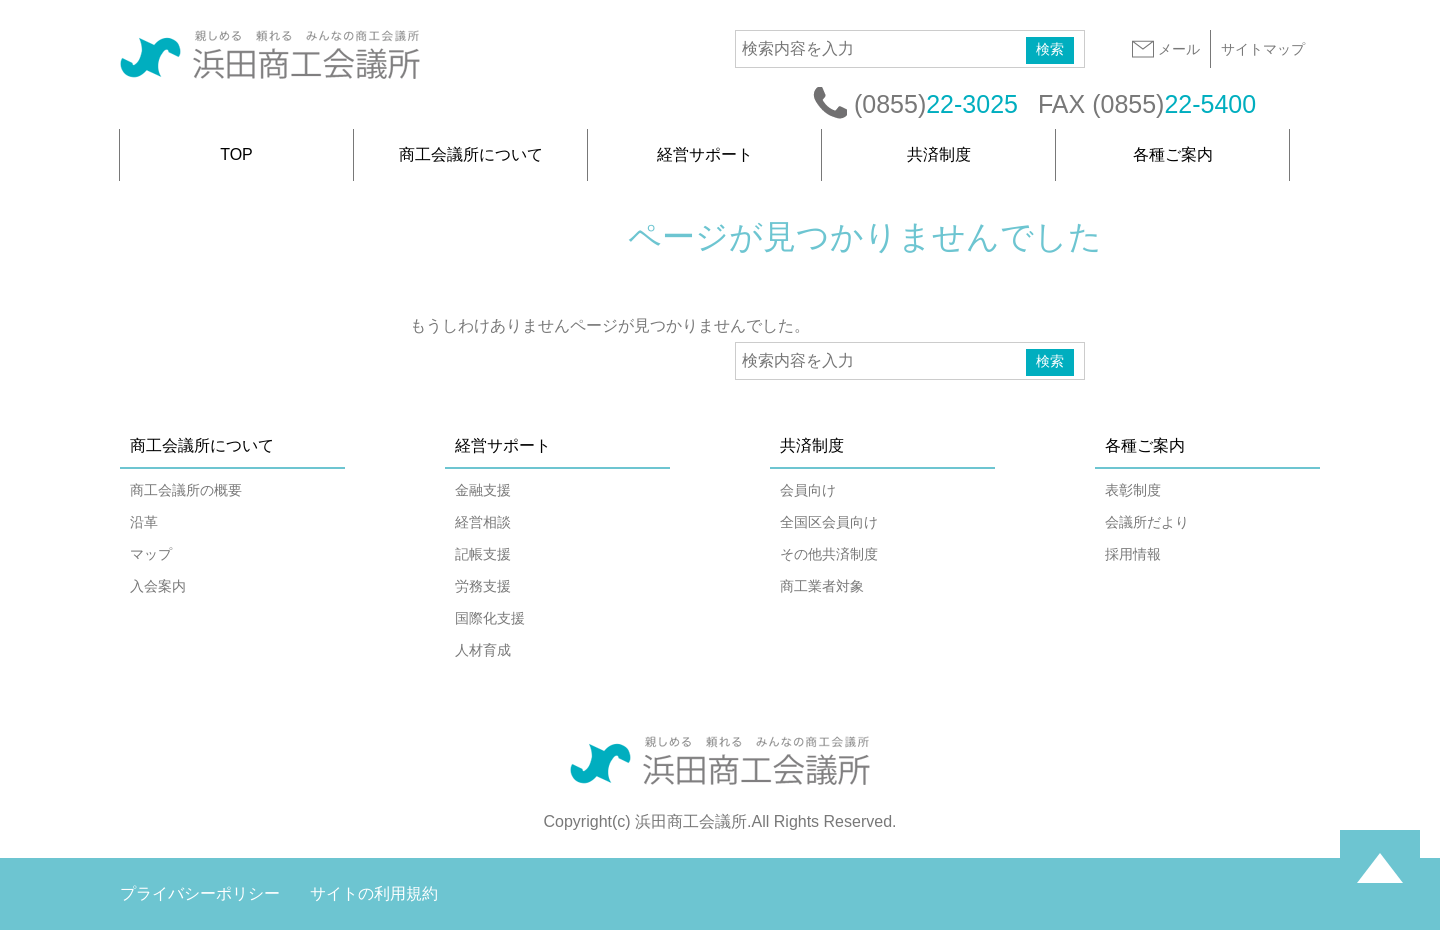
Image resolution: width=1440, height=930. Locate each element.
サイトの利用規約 (374, 893)
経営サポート (705, 154)
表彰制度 (1133, 490)
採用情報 (1133, 554)
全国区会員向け (829, 522)
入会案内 (158, 586)
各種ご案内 (1173, 154)
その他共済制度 (829, 554)
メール (1165, 49)
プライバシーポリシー (200, 893)
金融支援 (483, 490)
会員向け (808, 490)
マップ (151, 554)
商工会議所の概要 (186, 490)
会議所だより (1147, 522)
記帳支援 (483, 554)
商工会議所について (471, 154)
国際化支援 (490, 618)
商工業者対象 (822, 586)
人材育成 (483, 650)
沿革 (144, 522)
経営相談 (483, 522)
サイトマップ (1263, 49)
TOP (236, 154)
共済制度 (939, 154)
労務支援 (483, 586)
